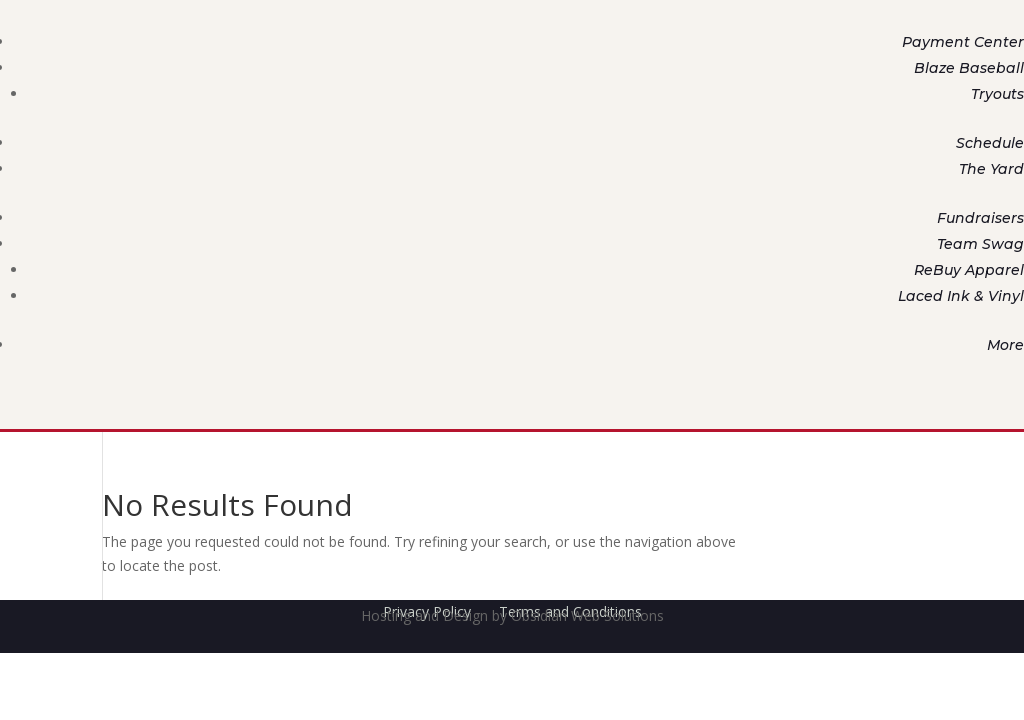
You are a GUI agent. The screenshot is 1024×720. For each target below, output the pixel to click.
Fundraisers (980, 218)
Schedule (990, 143)
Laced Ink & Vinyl (961, 296)
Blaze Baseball (969, 68)
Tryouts (997, 94)
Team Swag (980, 244)
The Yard (991, 169)
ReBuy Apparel (969, 270)
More (1005, 345)
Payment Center (963, 42)
